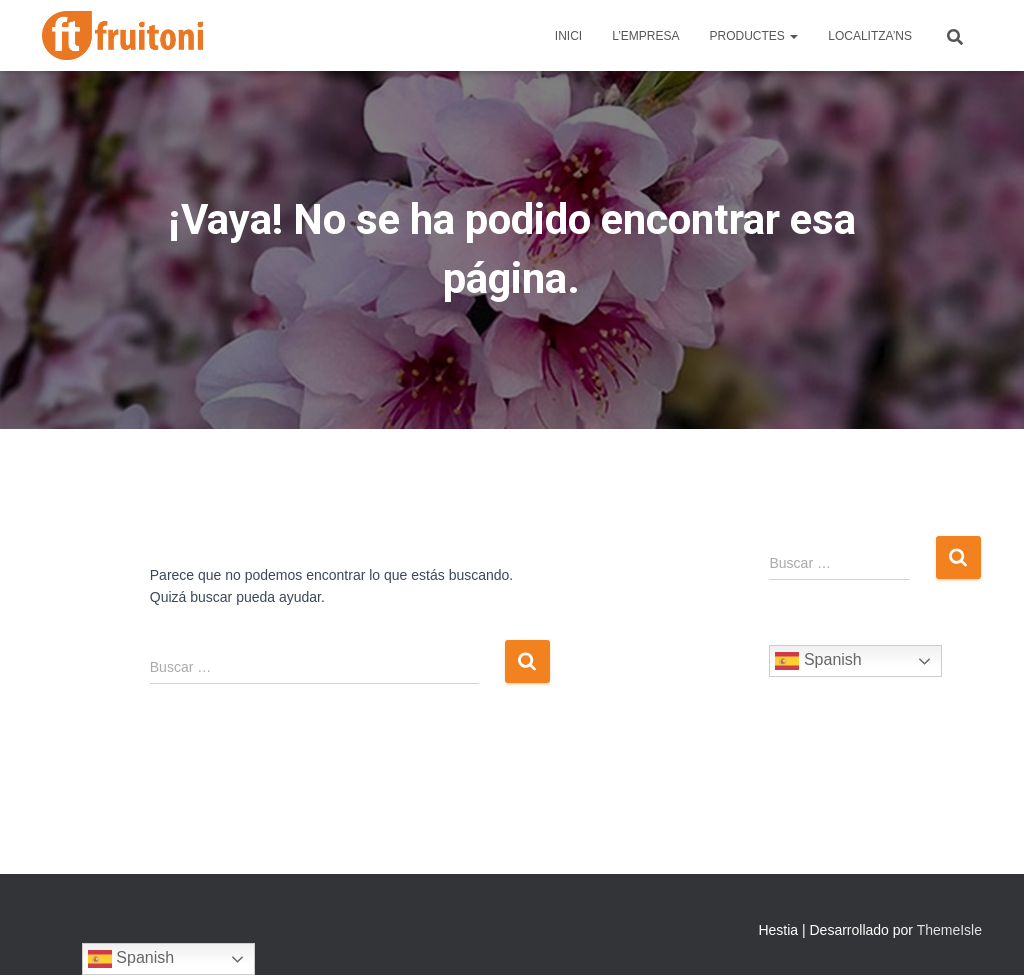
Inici (568, 36)
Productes (754, 36)
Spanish (818, 661)
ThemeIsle (949, 930)
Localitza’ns (870, 36)
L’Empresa (645, 36)
